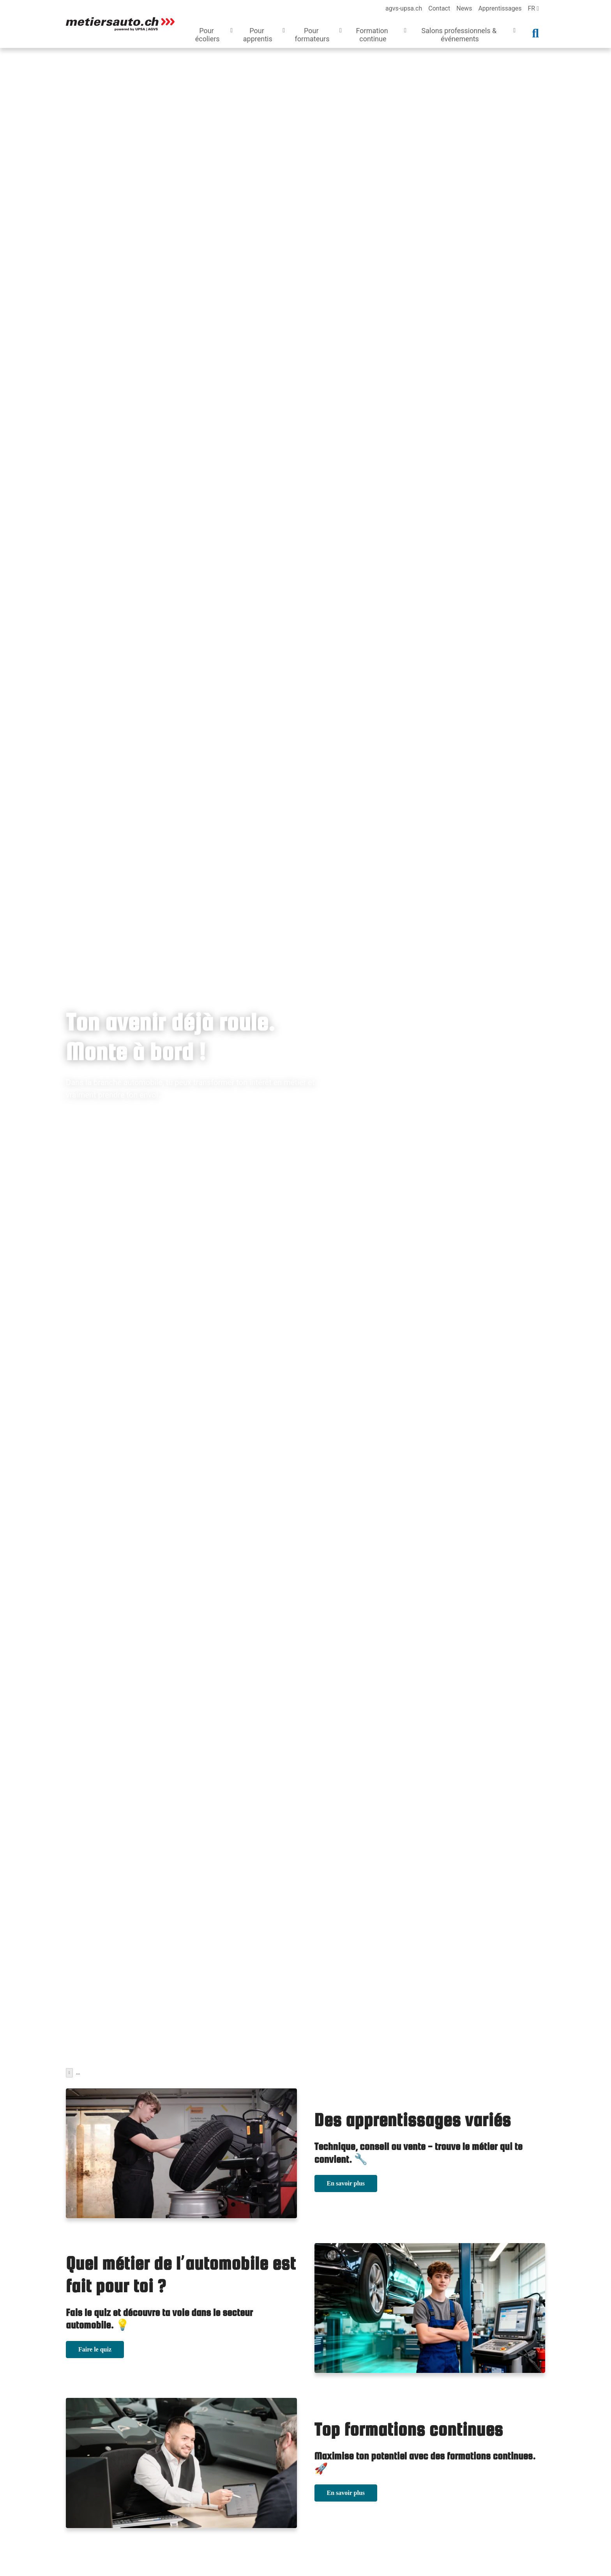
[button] (212, 35)
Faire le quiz (94, 2347)
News (464, 8)
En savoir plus (346, 2181)
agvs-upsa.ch (403, 8)
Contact (439, 8)
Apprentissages (499, 8)
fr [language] (533, 8)
